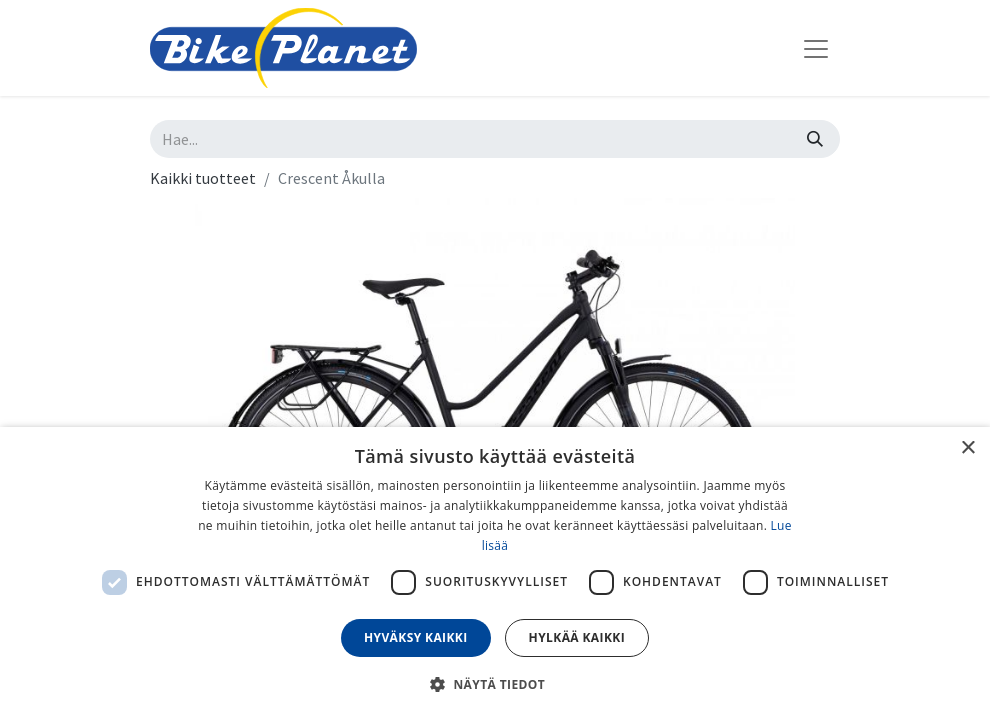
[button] (495, 684)
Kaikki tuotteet (203, 178)
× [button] (967, 448)
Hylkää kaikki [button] (577, 637)
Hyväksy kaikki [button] (416, 637)
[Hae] (815, 139)
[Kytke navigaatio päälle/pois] (816, 48)
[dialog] (495, 573)
